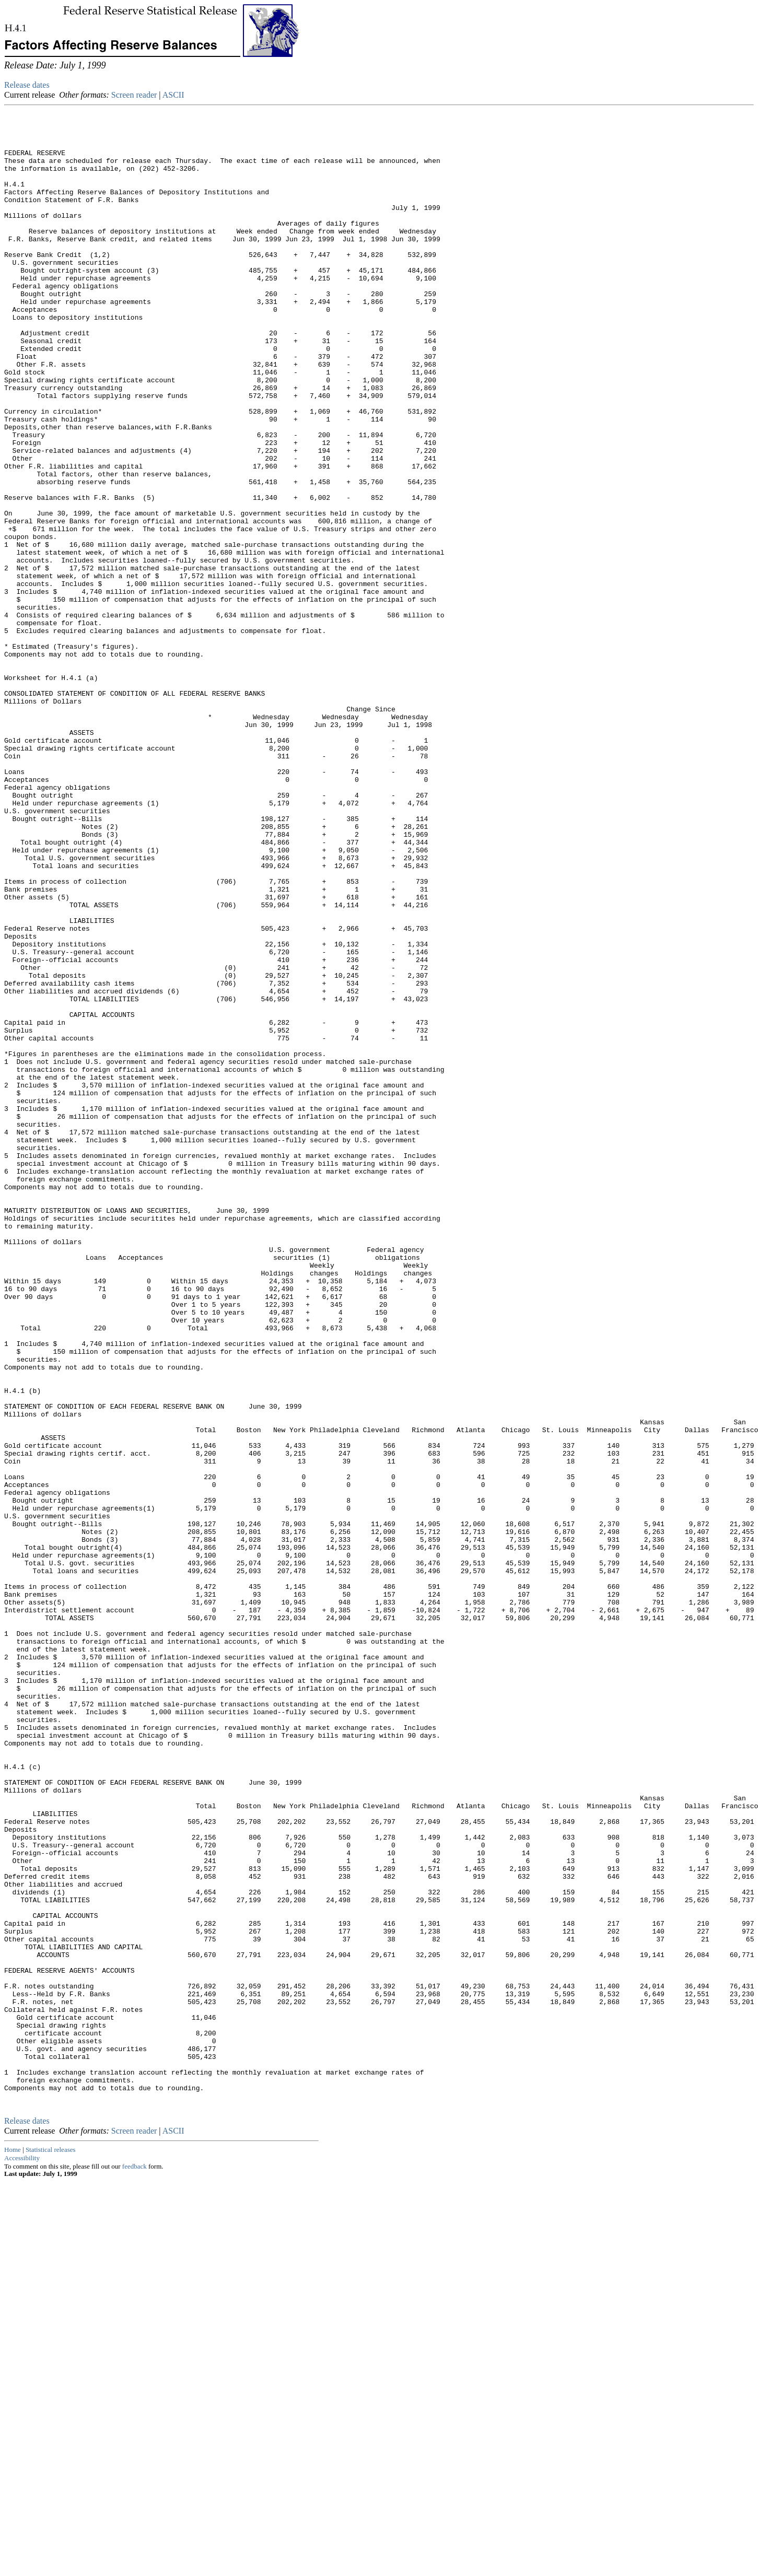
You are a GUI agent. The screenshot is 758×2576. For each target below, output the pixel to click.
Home (12, 2544)
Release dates (27, 84)
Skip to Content (12, 58)
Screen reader (134, 94)
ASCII (173, 94)
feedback (134, 2561)
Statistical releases (51, 2544)
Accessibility (22, 2553)
